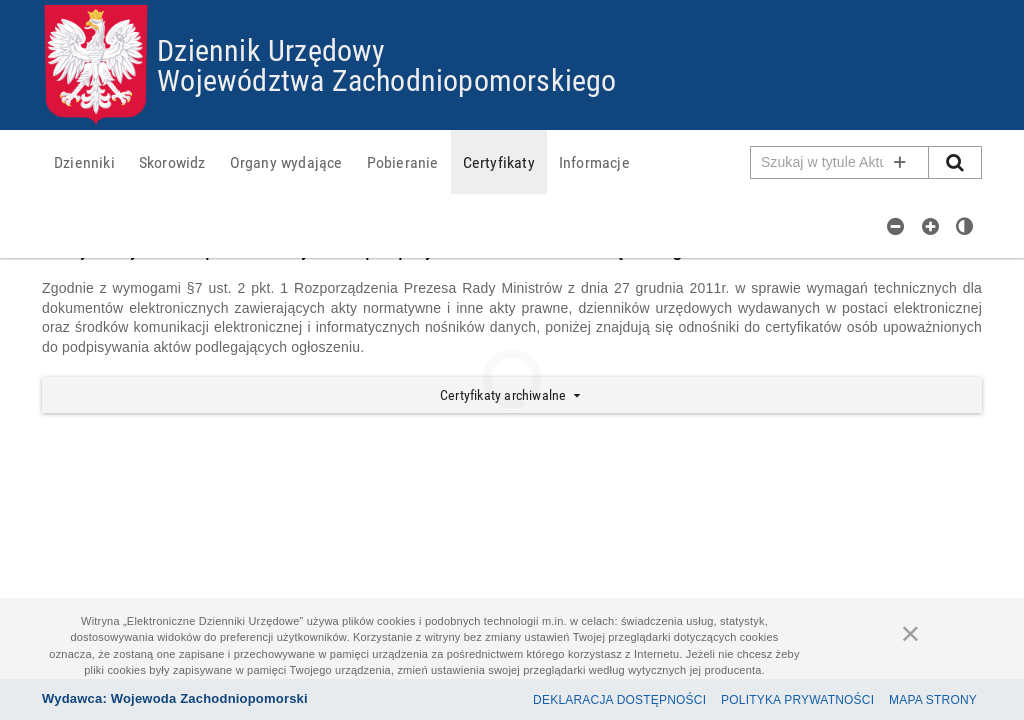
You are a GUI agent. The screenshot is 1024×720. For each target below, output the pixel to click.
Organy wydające (286, 162)
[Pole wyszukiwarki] (840, 162)
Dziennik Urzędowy (271, 49)
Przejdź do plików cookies (512, 5)
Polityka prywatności (797, 700)
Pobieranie (403, 162)
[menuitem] (84, 162)
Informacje (594, 162)
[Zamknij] (911, 633)
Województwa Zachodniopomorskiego (386, 79)
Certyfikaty (499, 162)
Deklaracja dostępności (619, 700)
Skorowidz (172, 162)
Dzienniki (84, 162)
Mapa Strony (933, 700)
